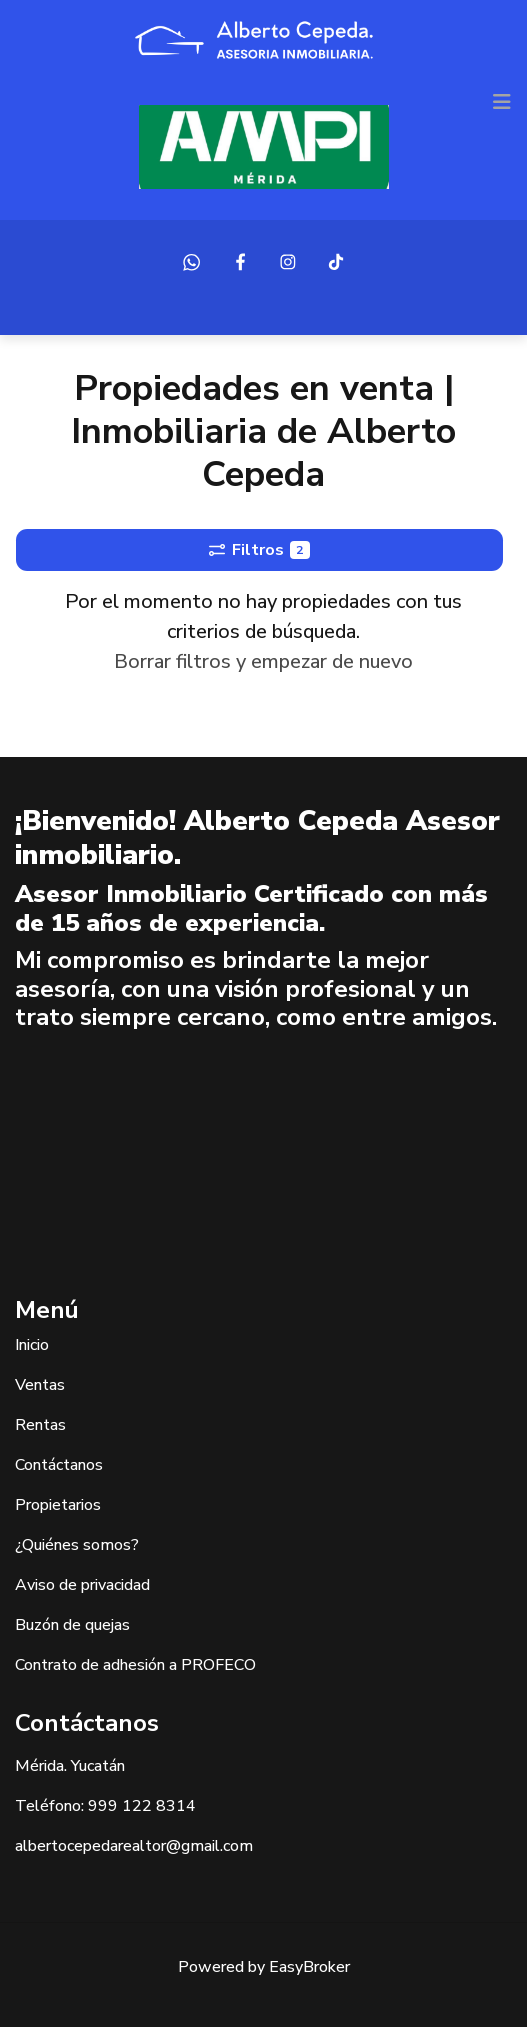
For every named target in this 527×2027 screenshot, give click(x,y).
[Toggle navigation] (502, 102)
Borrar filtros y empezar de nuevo (263, 661)
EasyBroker (309, 1967)
